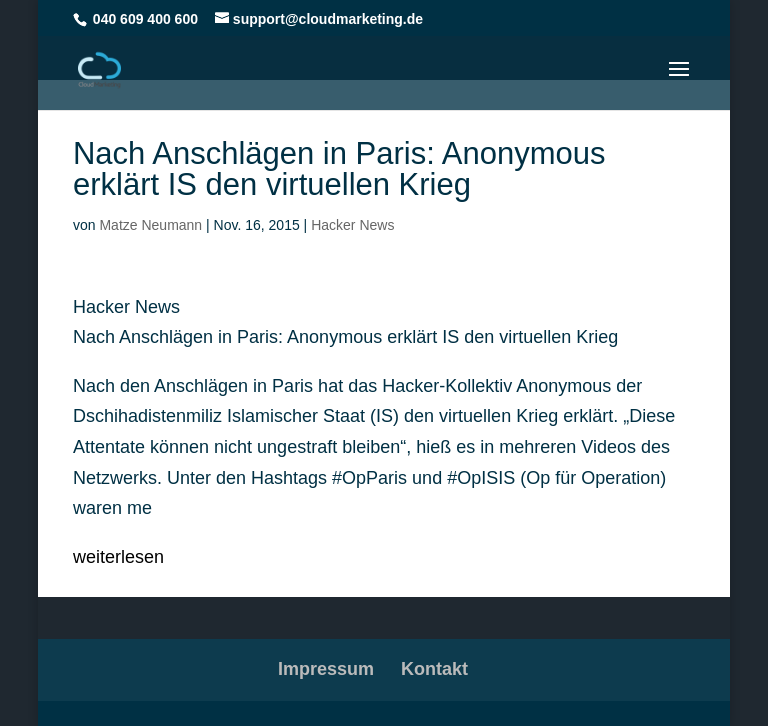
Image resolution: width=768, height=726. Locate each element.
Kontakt (434, 669)
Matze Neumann (150, 225)
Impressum (326, 669)
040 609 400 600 (145, 19)
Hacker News (352, 225)
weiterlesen (118, 557)
